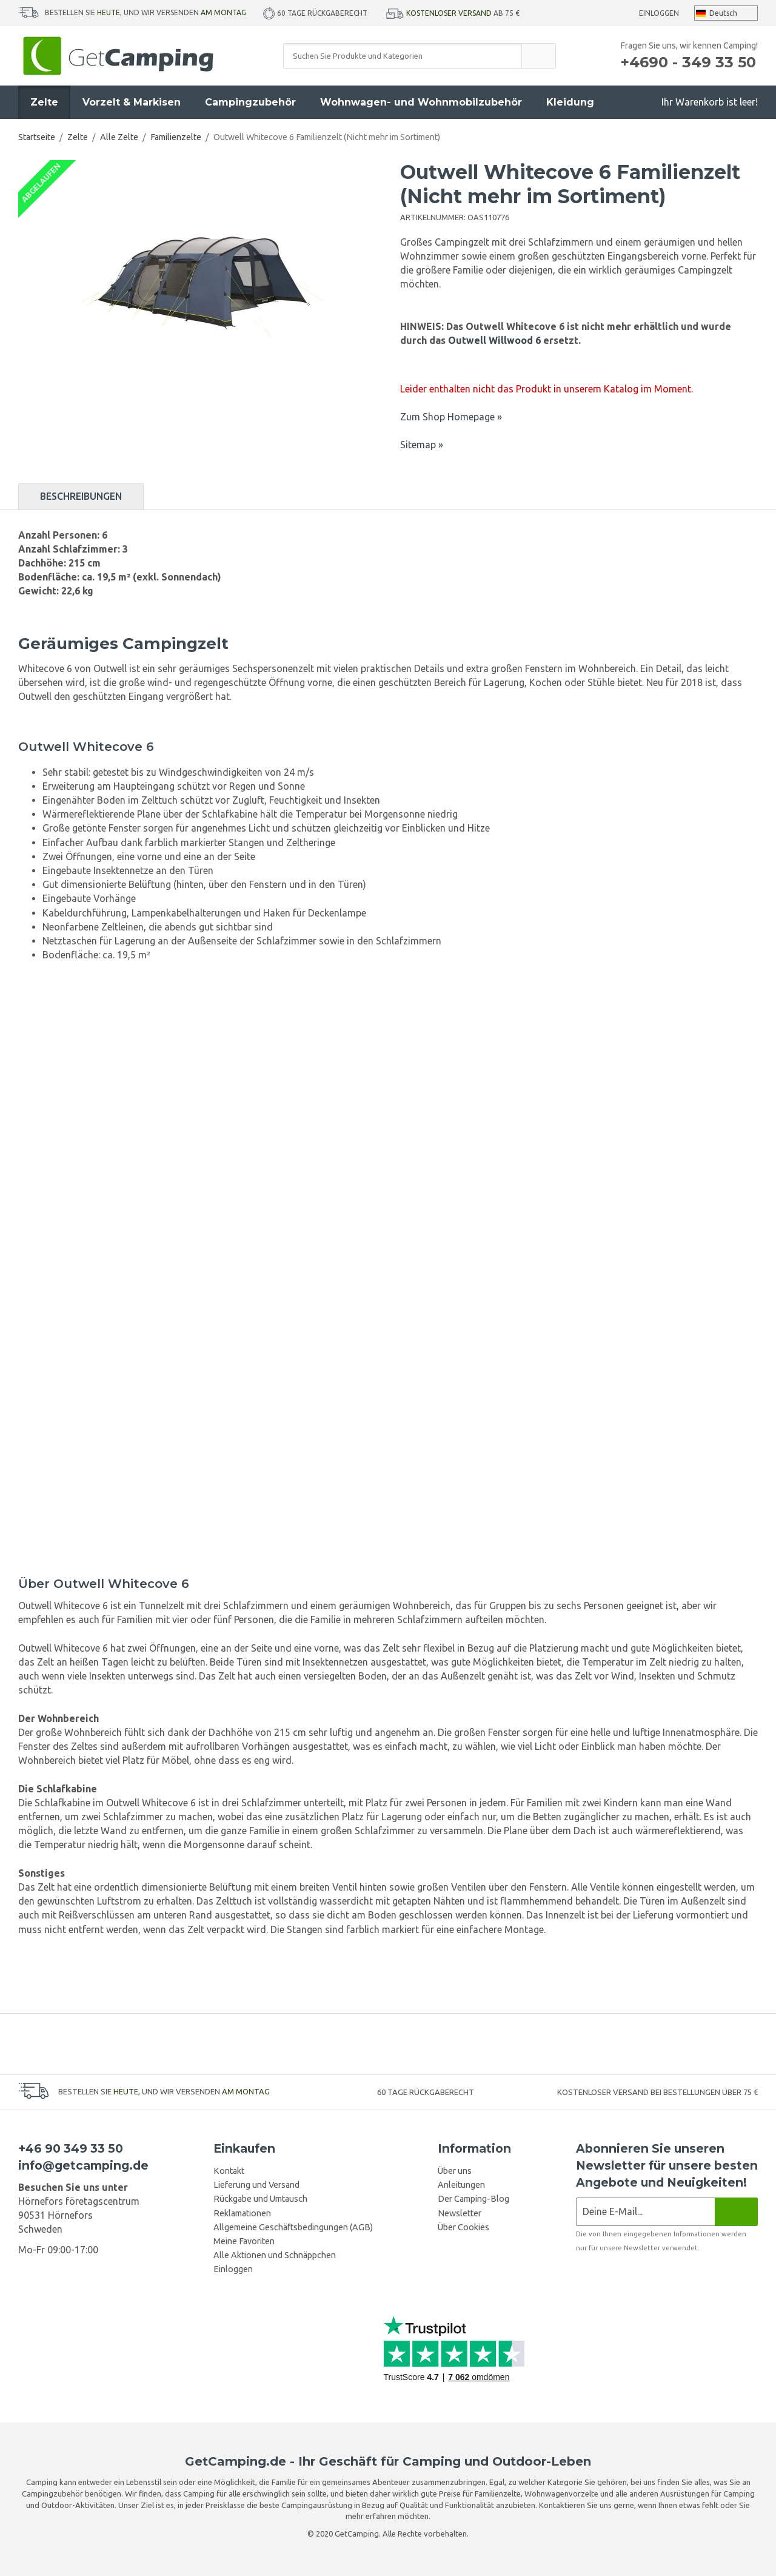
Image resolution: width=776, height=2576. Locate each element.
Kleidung (570, 102)
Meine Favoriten (244, 2241)
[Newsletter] (736, 2212)
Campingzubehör (250, 102)
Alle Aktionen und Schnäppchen (274, 2255)
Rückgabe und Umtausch (260, 2199)
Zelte (44, 102)
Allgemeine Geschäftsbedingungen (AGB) (293, 2227)
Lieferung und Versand (256, 2185)
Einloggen (659, 13)
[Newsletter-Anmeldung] (645, 2212)
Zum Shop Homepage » (451, 416)
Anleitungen (461, 2185)
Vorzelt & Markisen (131, 102)
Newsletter (459, 2213)
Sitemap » (421, 444)
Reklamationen (242, 2213)
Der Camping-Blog (473, 2199)
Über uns (455, 2171)
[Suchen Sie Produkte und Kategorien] (402, 56)
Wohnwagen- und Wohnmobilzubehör (421, 102)
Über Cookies (463, 2227)
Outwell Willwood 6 (494, 340)
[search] (538, 56)
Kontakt (228, 2171)
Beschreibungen (81, 496)
